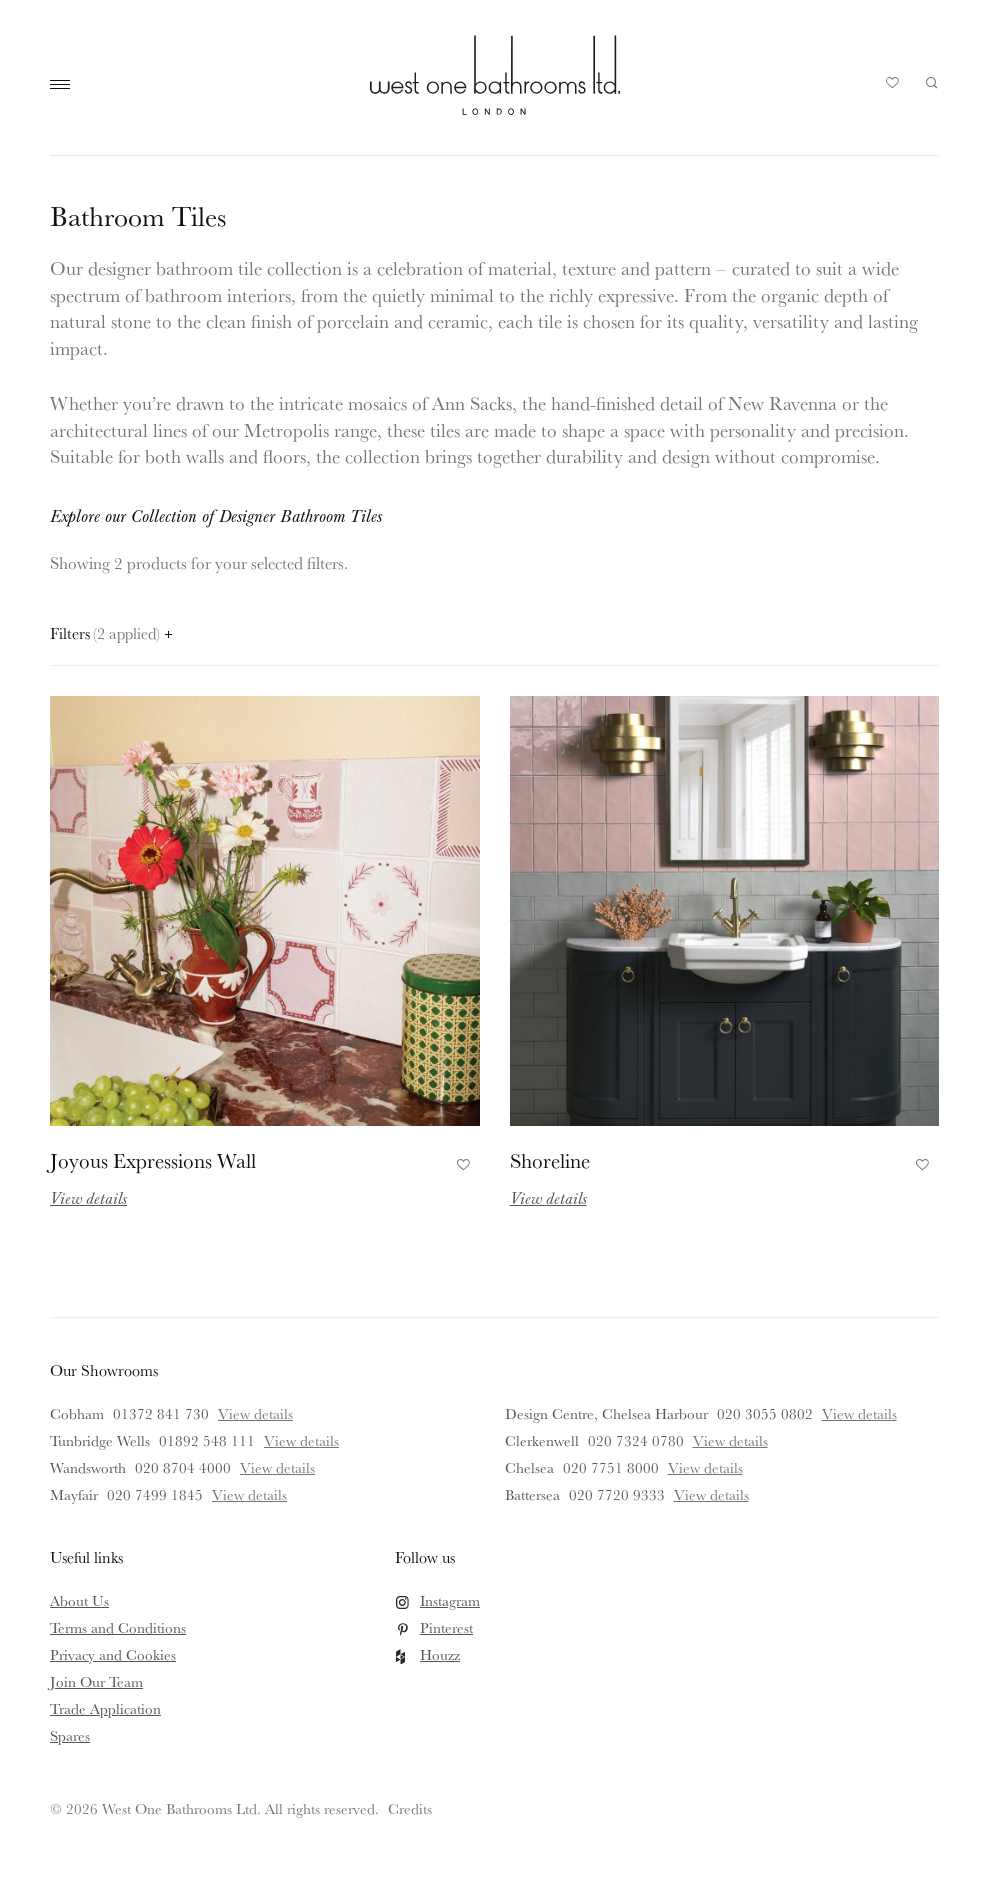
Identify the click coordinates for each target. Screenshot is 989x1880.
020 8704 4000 (183, 1467)
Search (932, 83)
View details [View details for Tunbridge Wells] (301, 1440)
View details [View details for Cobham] (255, 1413)
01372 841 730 (161, 1413)
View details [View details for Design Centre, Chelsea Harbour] (859, 1413)
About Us (79, 1600)
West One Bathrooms (495, 75)
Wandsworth (88, 1467)
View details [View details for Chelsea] (705, 1467)
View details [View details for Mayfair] (249, 1494)
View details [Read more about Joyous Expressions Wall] (88, 1197)
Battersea (532, 1494)
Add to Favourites (460, 1161)
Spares (70, 1735)
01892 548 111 (207, 1440)
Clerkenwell (542, 1440)
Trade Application (105, 1708)
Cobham (77, 1413)
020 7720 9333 (617, 1494)
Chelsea (529, 1467)
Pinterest (446, 1627)
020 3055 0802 (765, 1413)
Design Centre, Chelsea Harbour (606, 1413)
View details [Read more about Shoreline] (548, 1197)
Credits (410, 1808)
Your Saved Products (893, 88)
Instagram (450, 1600)
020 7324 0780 (636, 1440)
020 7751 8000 (611, 1467)
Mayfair (74, 1494)
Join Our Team (96, 1681)
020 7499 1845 (155, 1494)
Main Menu (65, 85)
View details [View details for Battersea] (711, 1494)
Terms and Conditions (118, 1627)
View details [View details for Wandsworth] (277, 1467)
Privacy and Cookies (113, 1654)
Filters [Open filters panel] (111, 633)
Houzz (440, 1654)
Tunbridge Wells (100, 1440)
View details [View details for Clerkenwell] (730, 1440)
